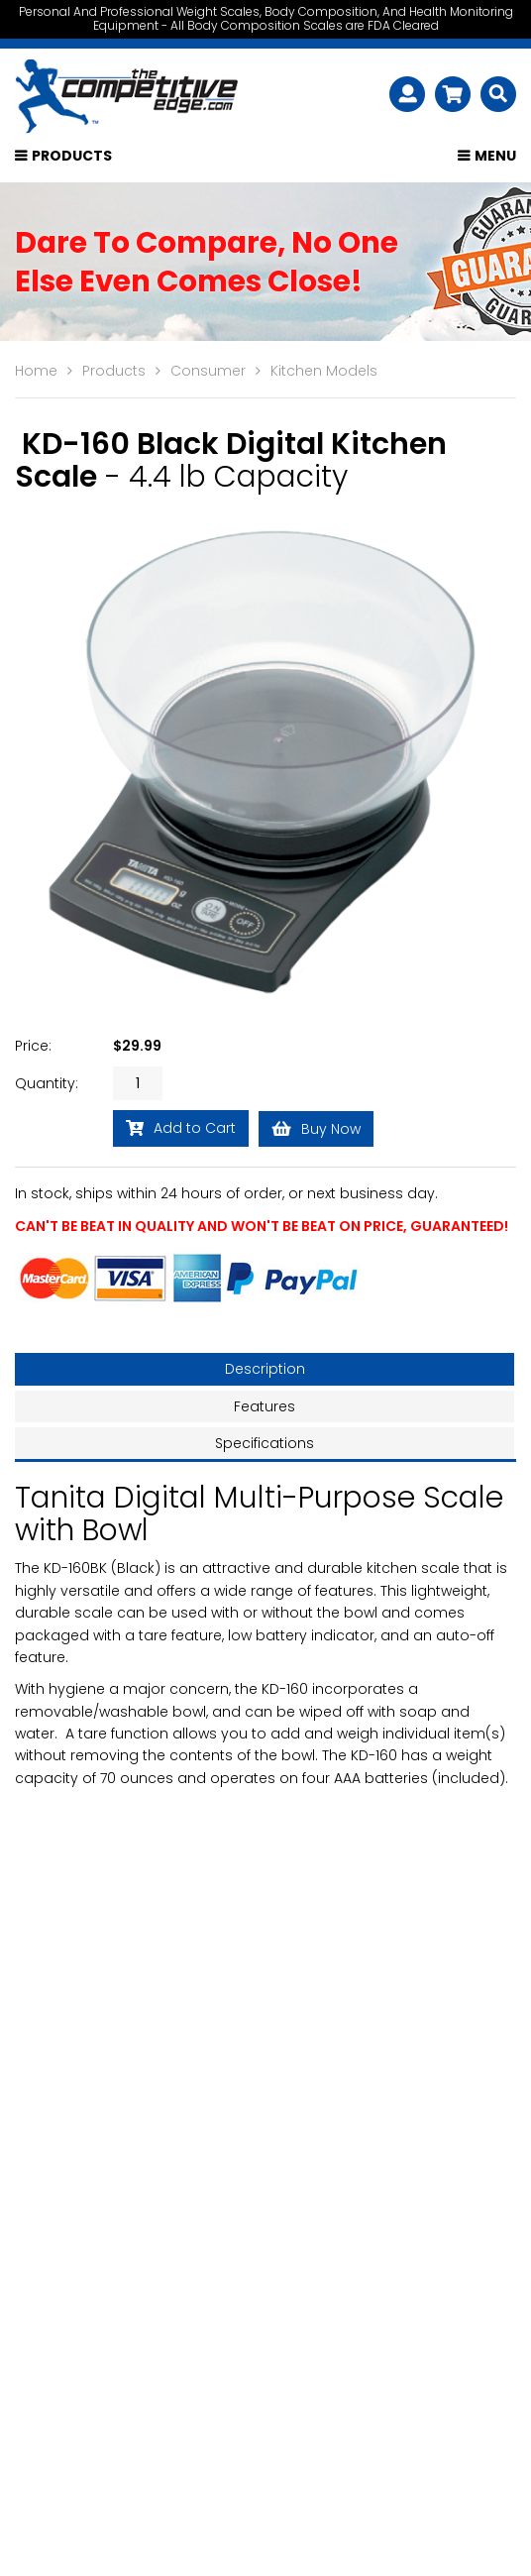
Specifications (264, 1445)
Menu (495, 159)
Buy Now (316, 1131)
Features (264, 1408)
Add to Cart (181, 1131)
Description (265, 1372)
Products (72, 159)
